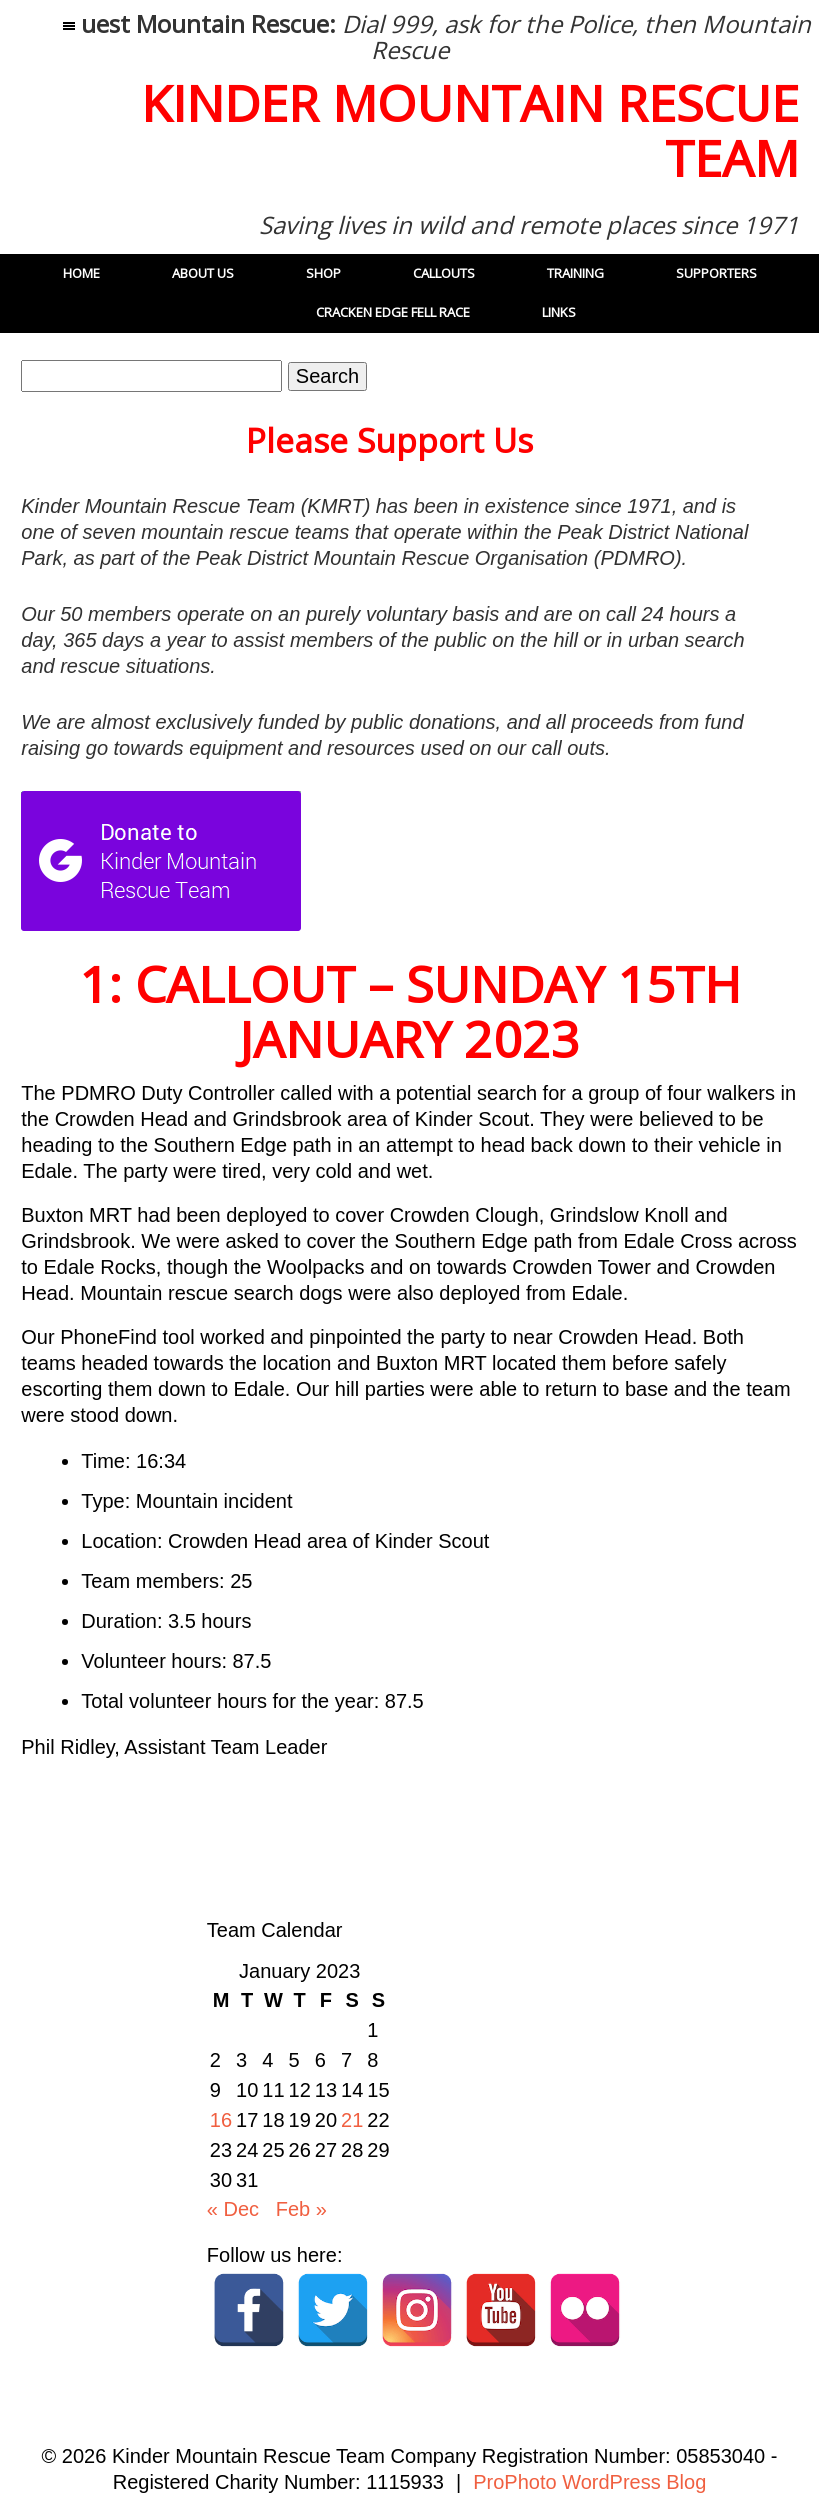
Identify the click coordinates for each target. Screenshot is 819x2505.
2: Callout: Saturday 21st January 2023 (640, 1845)
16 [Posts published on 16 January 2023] (221, 2120)
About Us (203, 273)
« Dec (233, 2209)
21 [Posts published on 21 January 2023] (352, 2120)
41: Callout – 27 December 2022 (152, 1845)
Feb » (301, 2209)
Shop (323, 273)
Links (559, 312)
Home (81, 273)
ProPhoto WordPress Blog (589, 2482)
